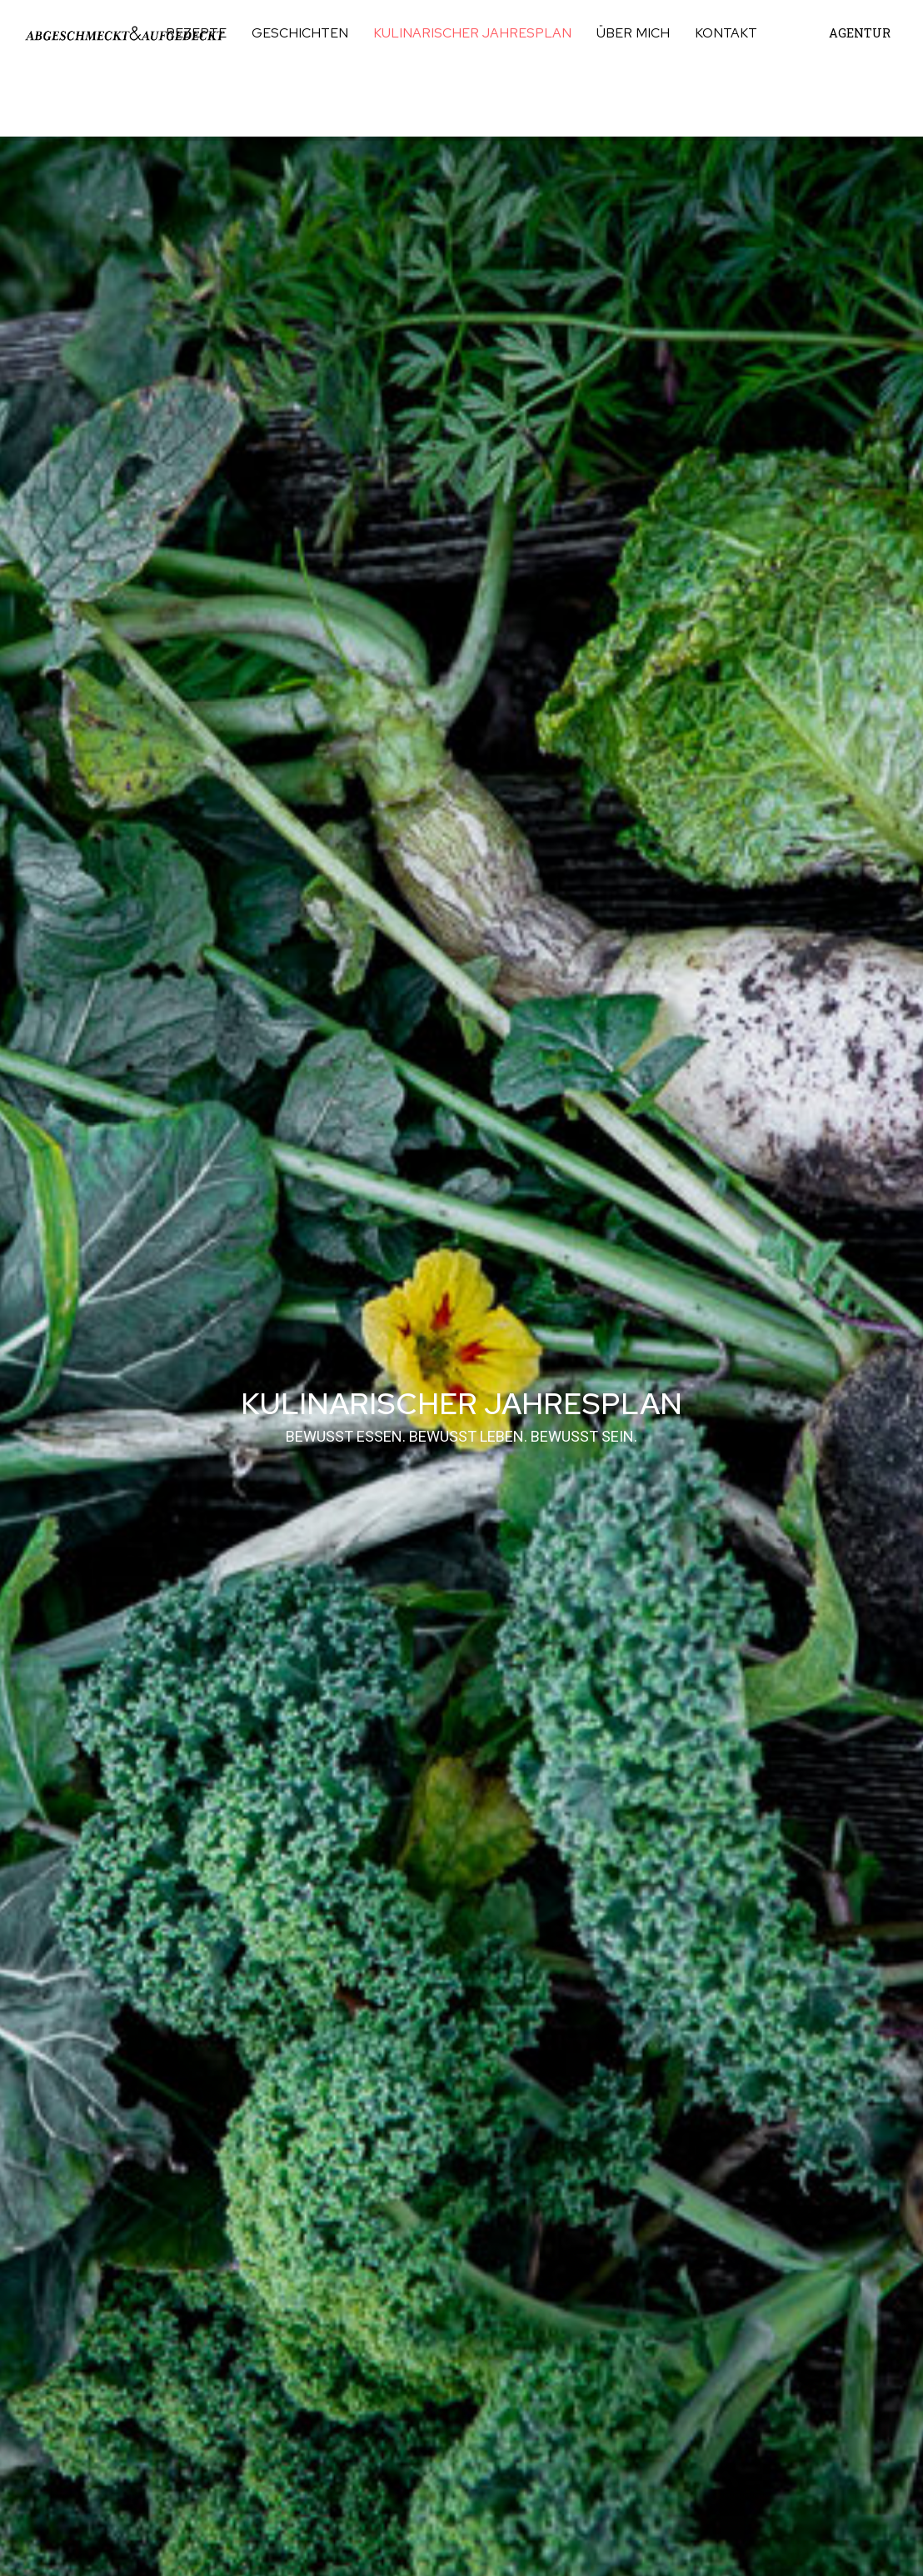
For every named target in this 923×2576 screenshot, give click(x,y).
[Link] (124, 33)
